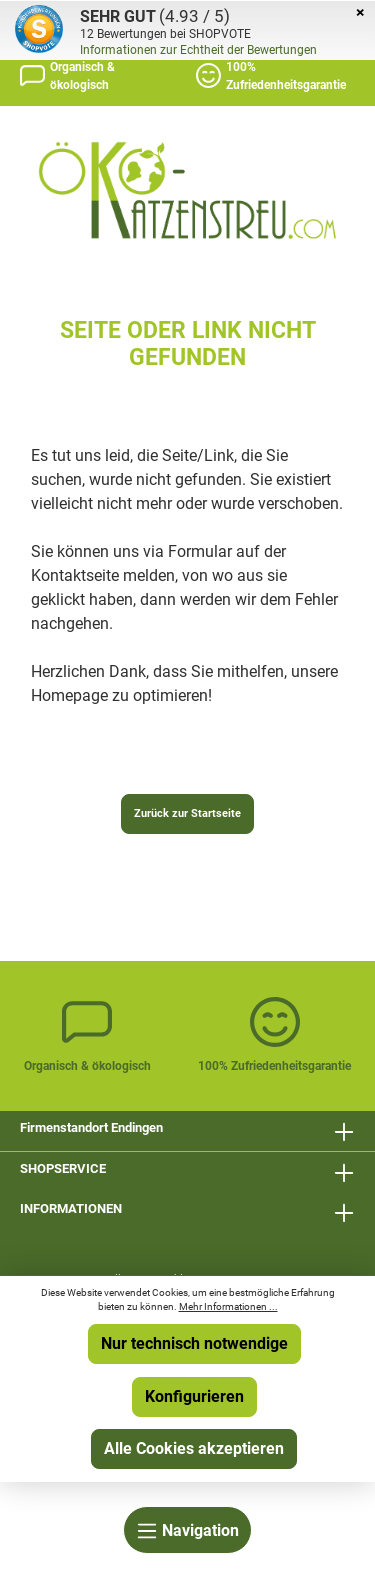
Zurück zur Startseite (187, 813)
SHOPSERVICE (63, 1168)
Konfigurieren (194, 1396)
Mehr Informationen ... (228, 1306)
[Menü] (187, 1530)
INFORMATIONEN (71, 1208)
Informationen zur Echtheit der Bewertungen (198, 50)
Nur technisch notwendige (194, 1343)
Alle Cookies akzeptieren (194, 1448)
